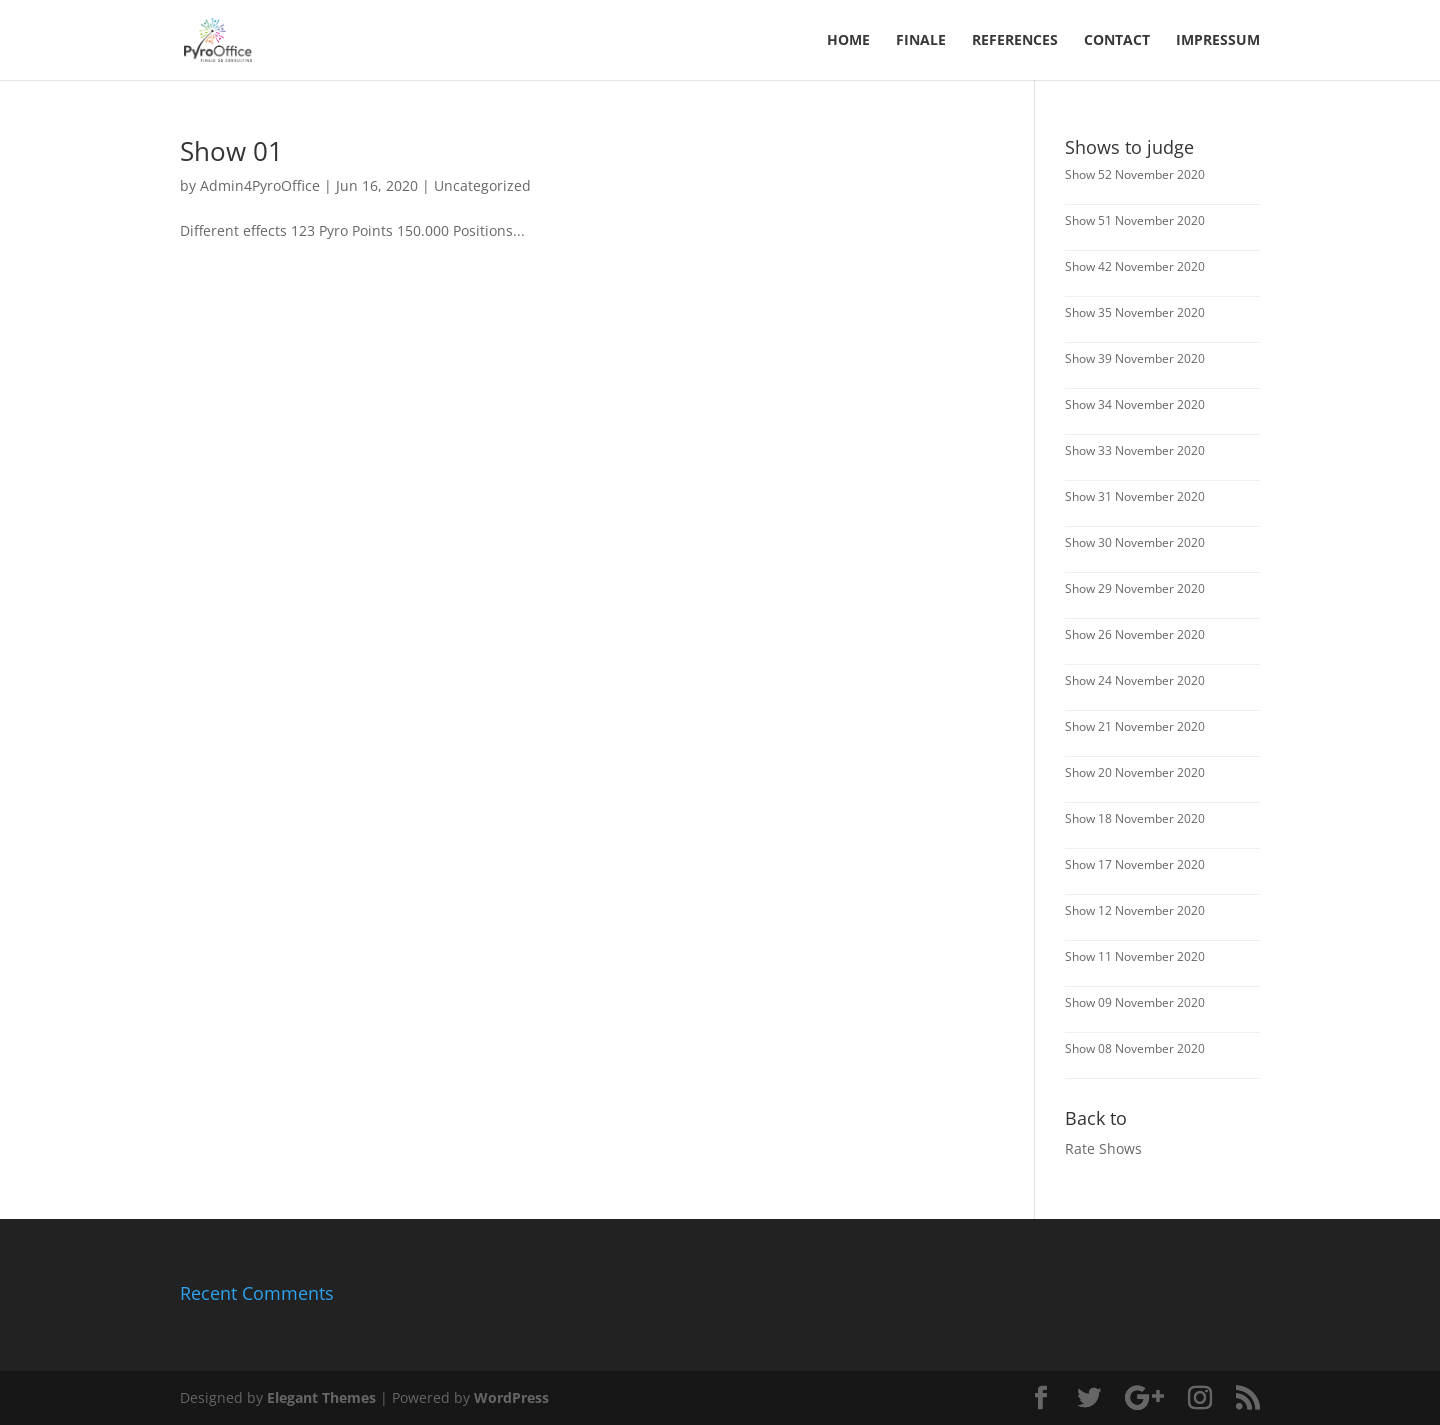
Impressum (1218, 41)
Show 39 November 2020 (1135, 358)
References (1015, 41)
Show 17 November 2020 (1135, 864)
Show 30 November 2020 (1135, 542)
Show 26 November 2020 (1135, 634)
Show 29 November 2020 (1135, 588)
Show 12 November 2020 (1135, 910)
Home (848, 41)
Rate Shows (1103, 1148)
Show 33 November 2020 (1135, 450)
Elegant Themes (321, 1397)
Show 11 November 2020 (1135, 956)
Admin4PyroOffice (260, 185)
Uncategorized (482, 185)
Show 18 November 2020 (1135, 818)
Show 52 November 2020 (1135, 174)
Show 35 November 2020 (1135, 312)
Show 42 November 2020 (1135, 266)
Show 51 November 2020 (1135, 220)
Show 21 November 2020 (1135, 726)
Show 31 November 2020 (1135, 496)
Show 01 (231, 151)
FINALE (921, 41)
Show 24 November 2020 (1135, 680)
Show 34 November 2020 (1135, 404)
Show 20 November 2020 (1135, 772)
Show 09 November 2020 (1135, 1002)
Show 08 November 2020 (1135, 1048)
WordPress (511, 1397)
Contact (1117, 41)
